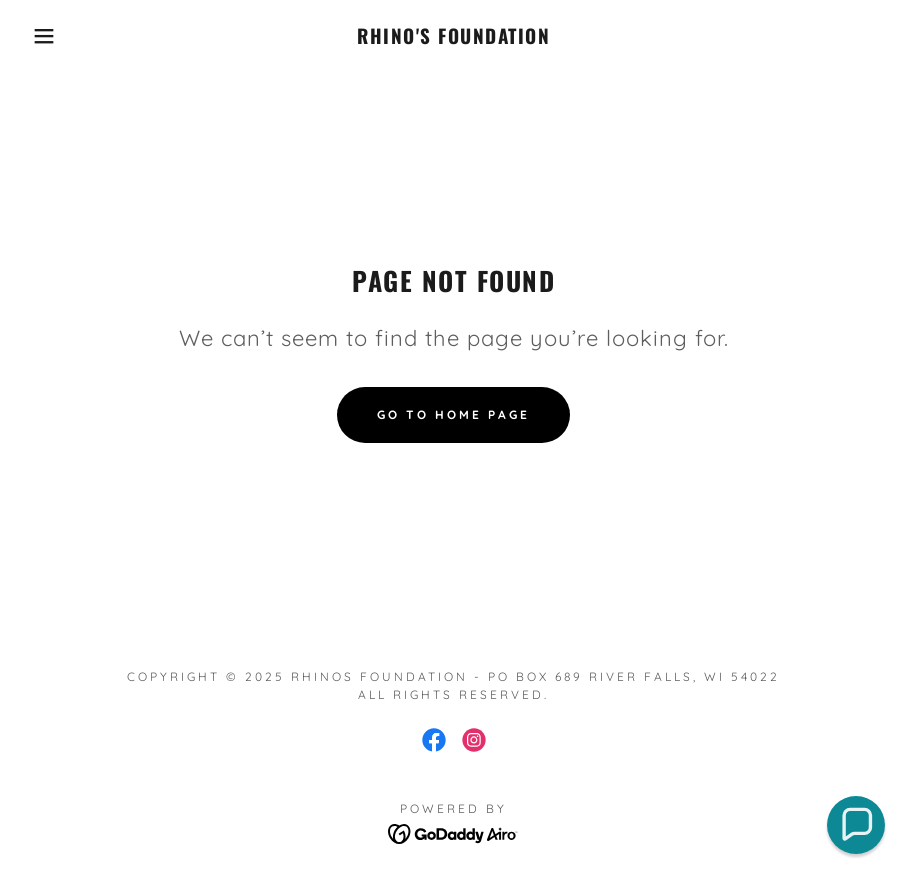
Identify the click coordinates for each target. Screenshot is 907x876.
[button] (45, 36)
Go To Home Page (453, 414)
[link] (454, 38)
